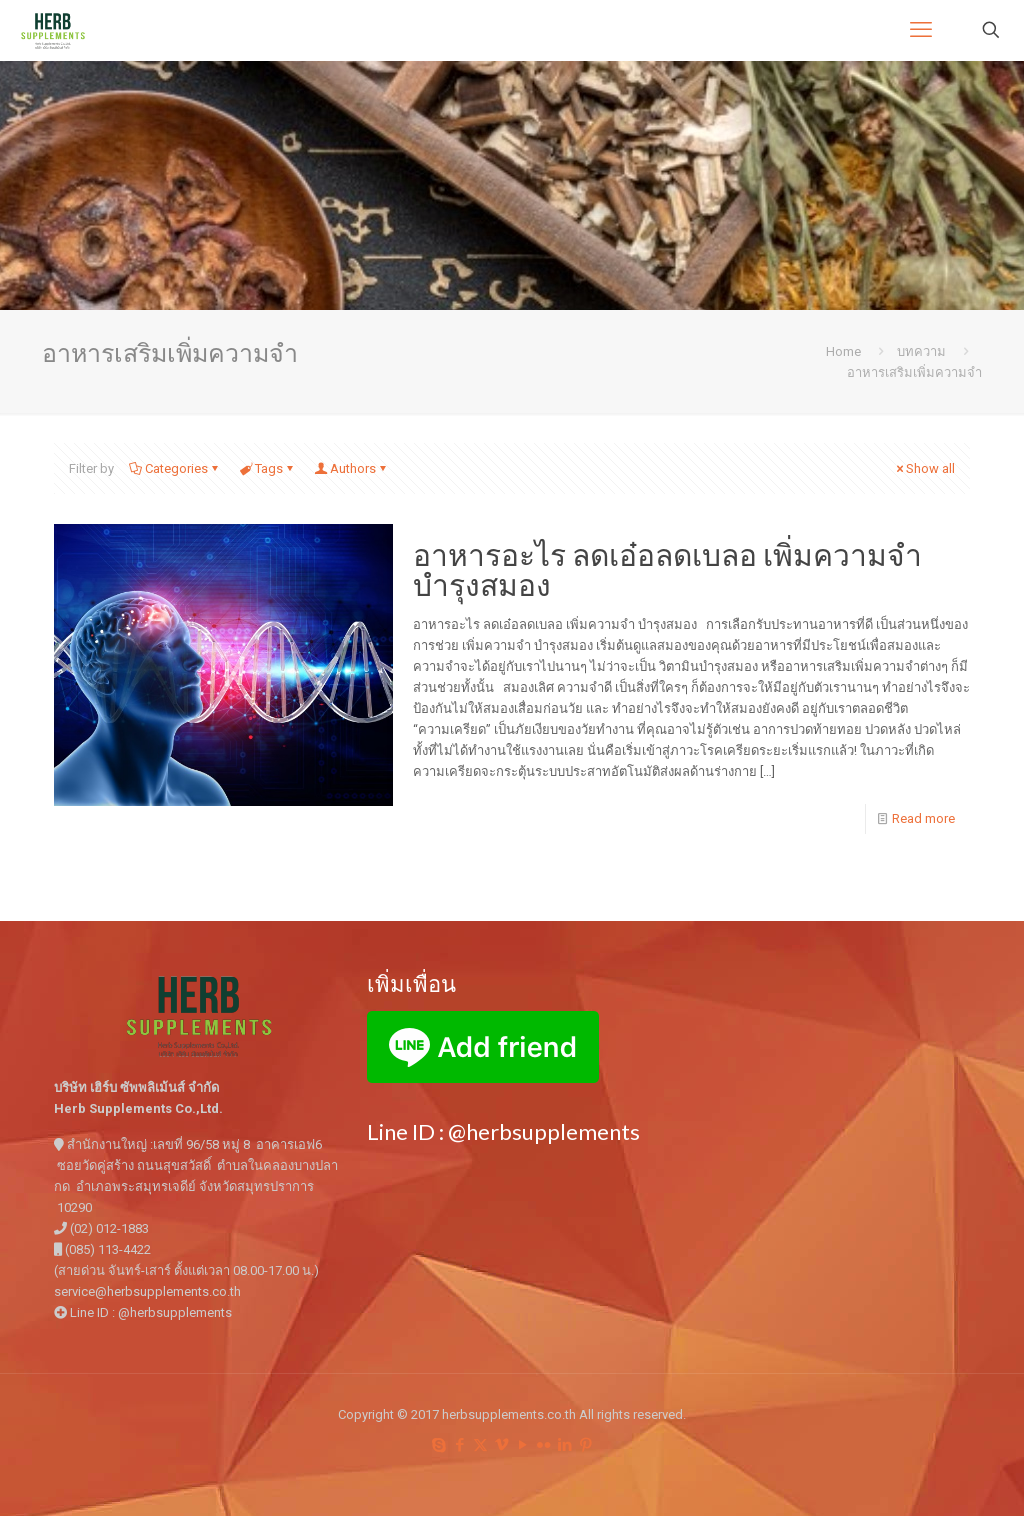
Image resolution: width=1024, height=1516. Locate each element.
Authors (351, 468)
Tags (267, 468)
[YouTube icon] (522, 1445)
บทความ (921, 351)
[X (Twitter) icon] (480, 1445)
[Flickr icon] (543, 1445)
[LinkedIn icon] (564, 1445)
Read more (923, 818)
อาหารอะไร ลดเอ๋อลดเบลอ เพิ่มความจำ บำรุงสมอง (667, 569)
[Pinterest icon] (585, 1445)
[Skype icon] (438, 1445)
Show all (924, 468)
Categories (175, 468)
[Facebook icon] (459, 1445)
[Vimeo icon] (501, 1445)
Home (843, 351)
